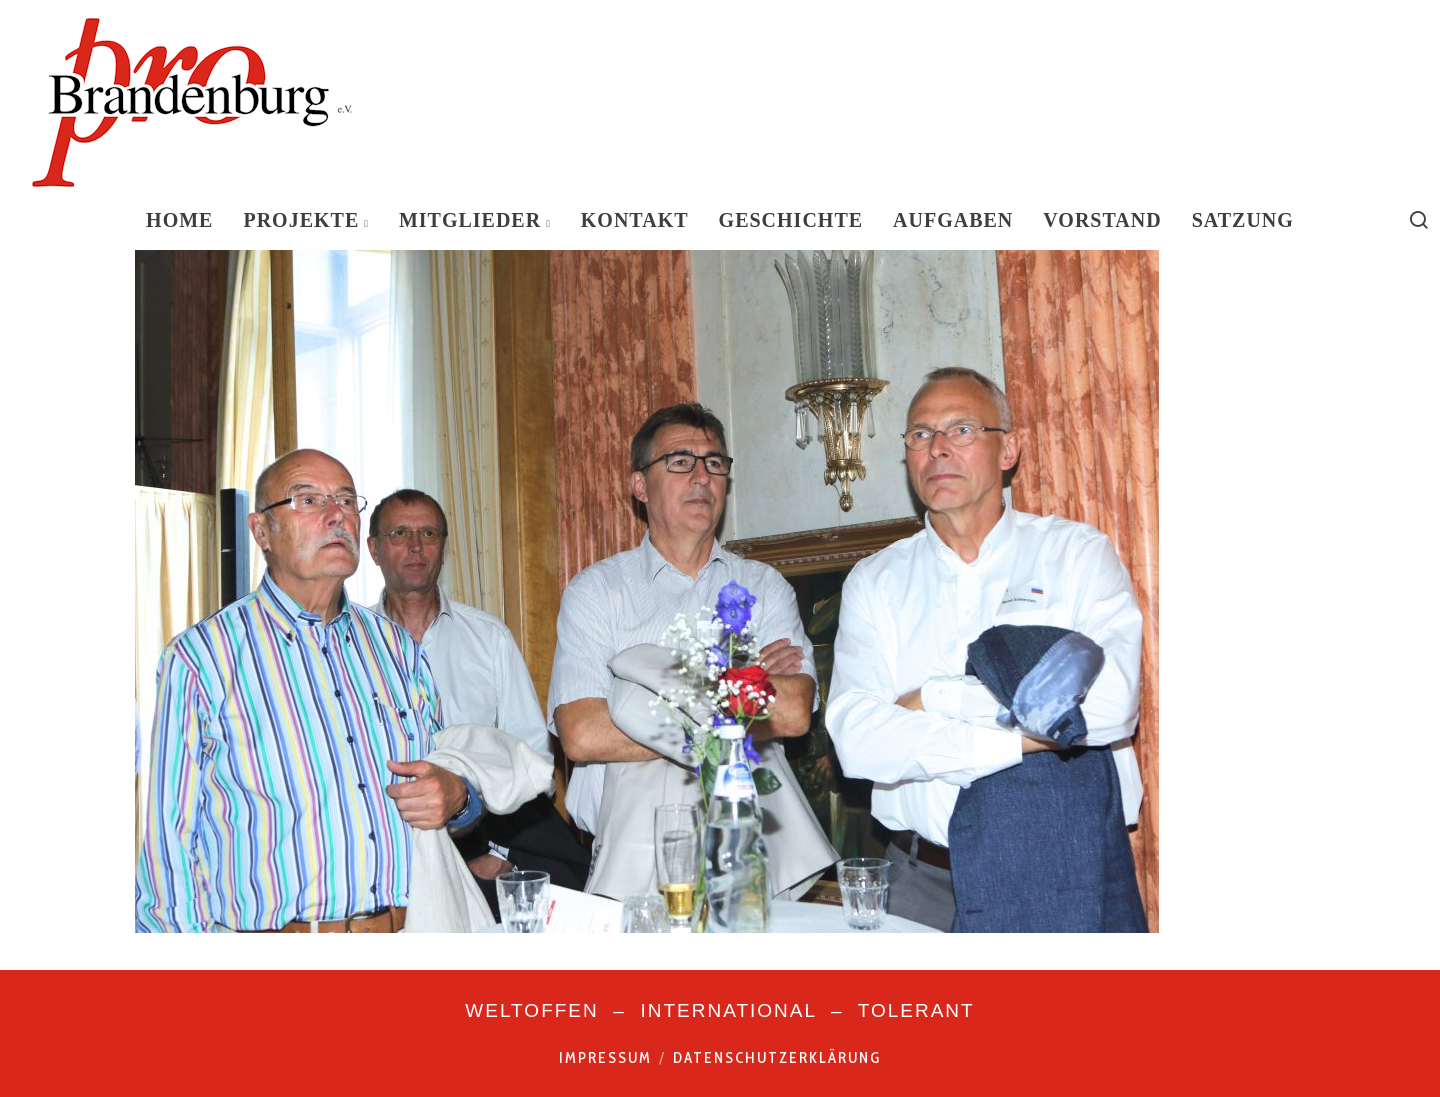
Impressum (605, 1058)
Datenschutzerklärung (777, 1058)
